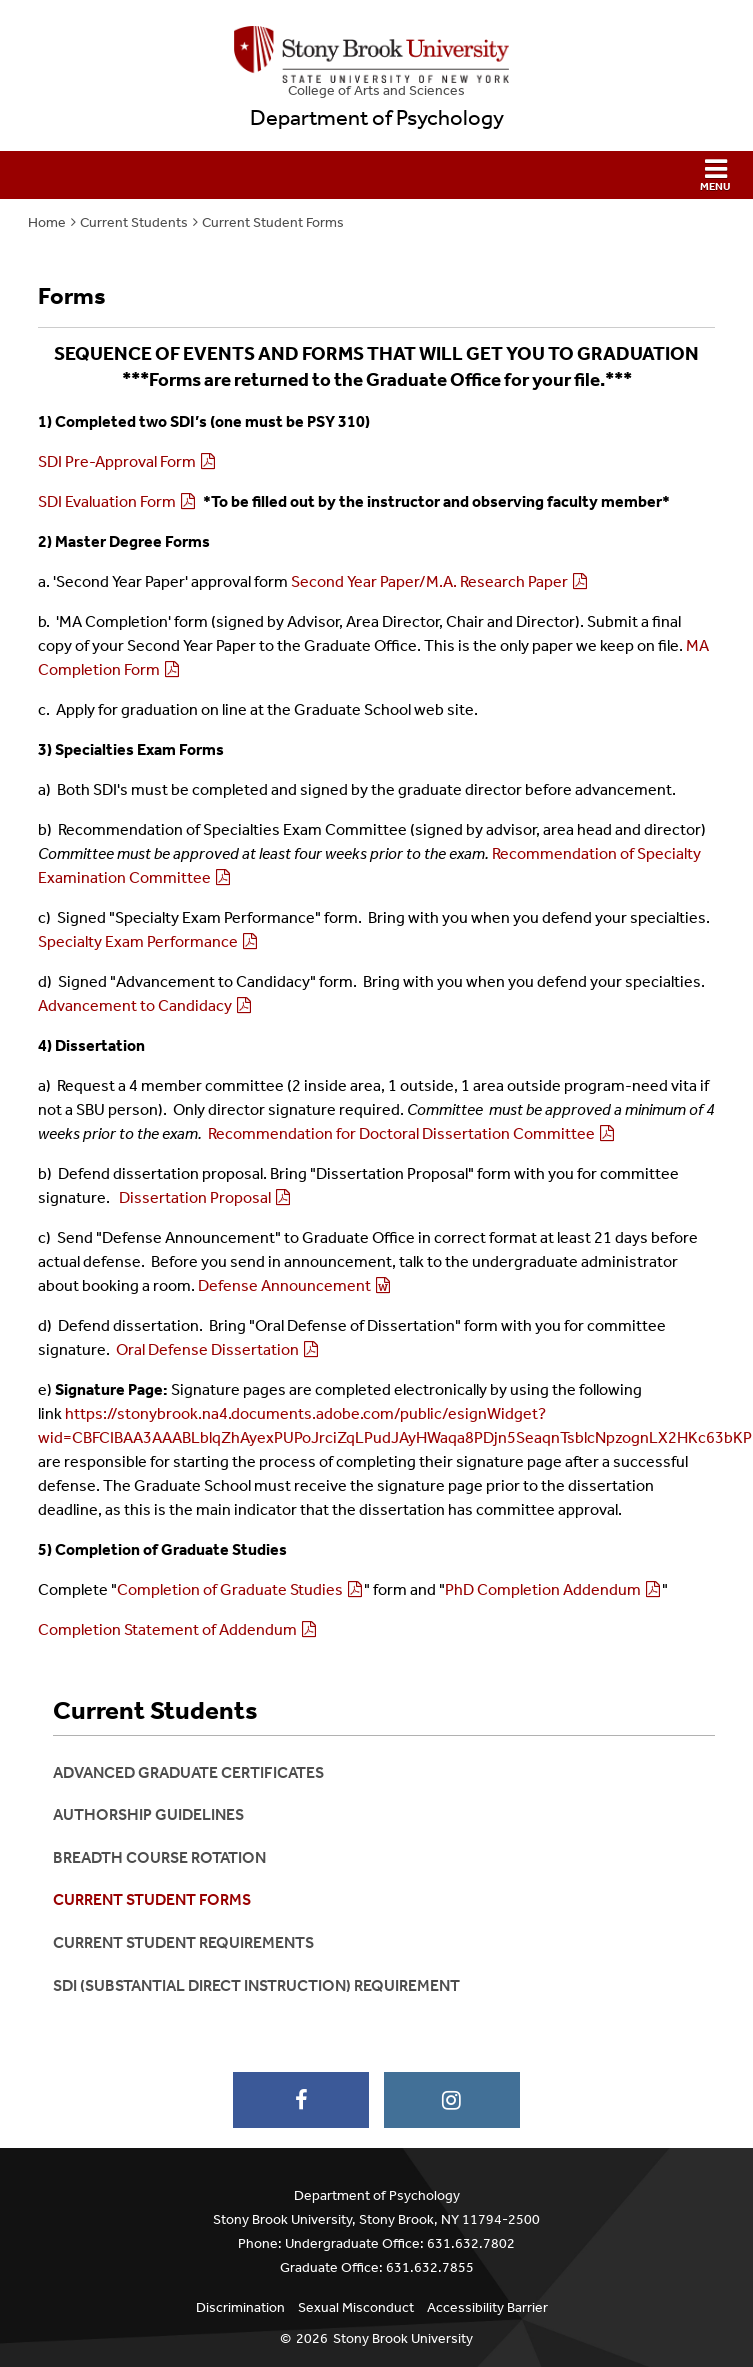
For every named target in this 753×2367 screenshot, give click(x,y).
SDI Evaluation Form (107, 501)
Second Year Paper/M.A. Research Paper (429, 581)
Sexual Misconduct (356, 2307)
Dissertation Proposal (195, 1197)
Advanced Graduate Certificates (188, 1772)
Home (47, 222)
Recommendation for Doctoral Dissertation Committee (401, 1133)
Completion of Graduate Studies (230, 1589)
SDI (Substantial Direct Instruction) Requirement (256, 1985)
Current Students (134, 222)
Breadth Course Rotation (159, 1857)
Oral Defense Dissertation (207, 1349)
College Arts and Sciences (376, 90)
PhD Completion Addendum (543, 1589)
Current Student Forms (273, 222)
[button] (376, 175)
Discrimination (240, 2307)
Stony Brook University (403, 2338)
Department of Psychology (377, 118)
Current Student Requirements (183, 1942)
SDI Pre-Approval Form (117, 461)
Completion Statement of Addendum (167, 1629)
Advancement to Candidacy (135, 1005)
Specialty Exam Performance (138, 941)
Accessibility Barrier (487, 2307)
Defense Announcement (284, 1285)
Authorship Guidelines (148, 1814)
